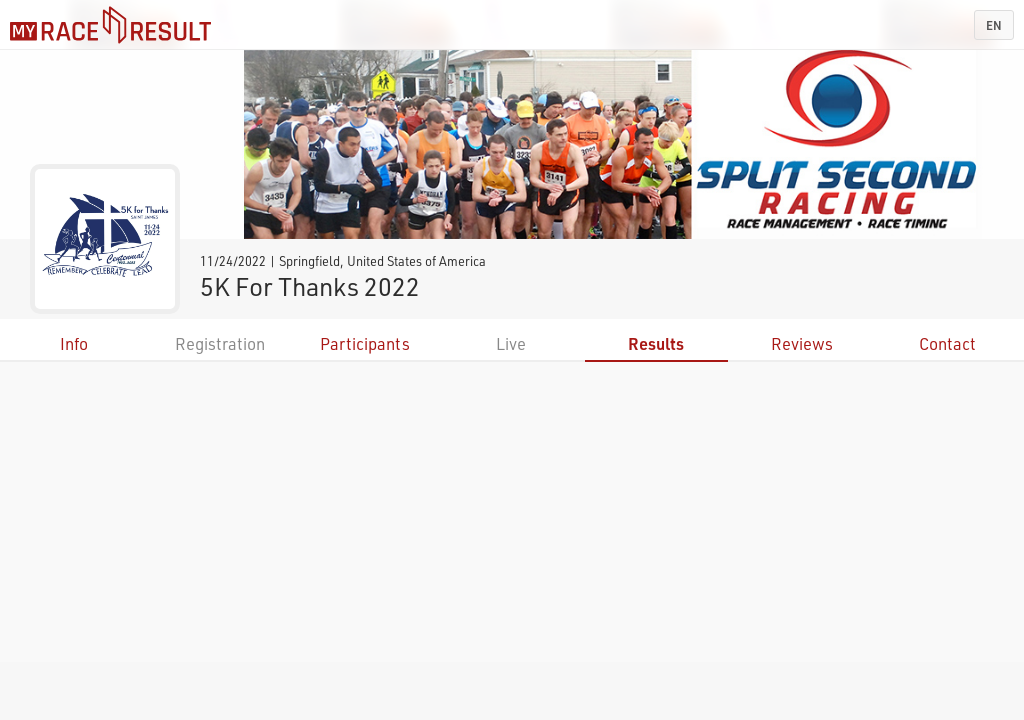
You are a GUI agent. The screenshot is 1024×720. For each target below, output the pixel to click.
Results (656, 343)
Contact (947, 343)
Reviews (802, 343)
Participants (365, 343)
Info (74, 343)
